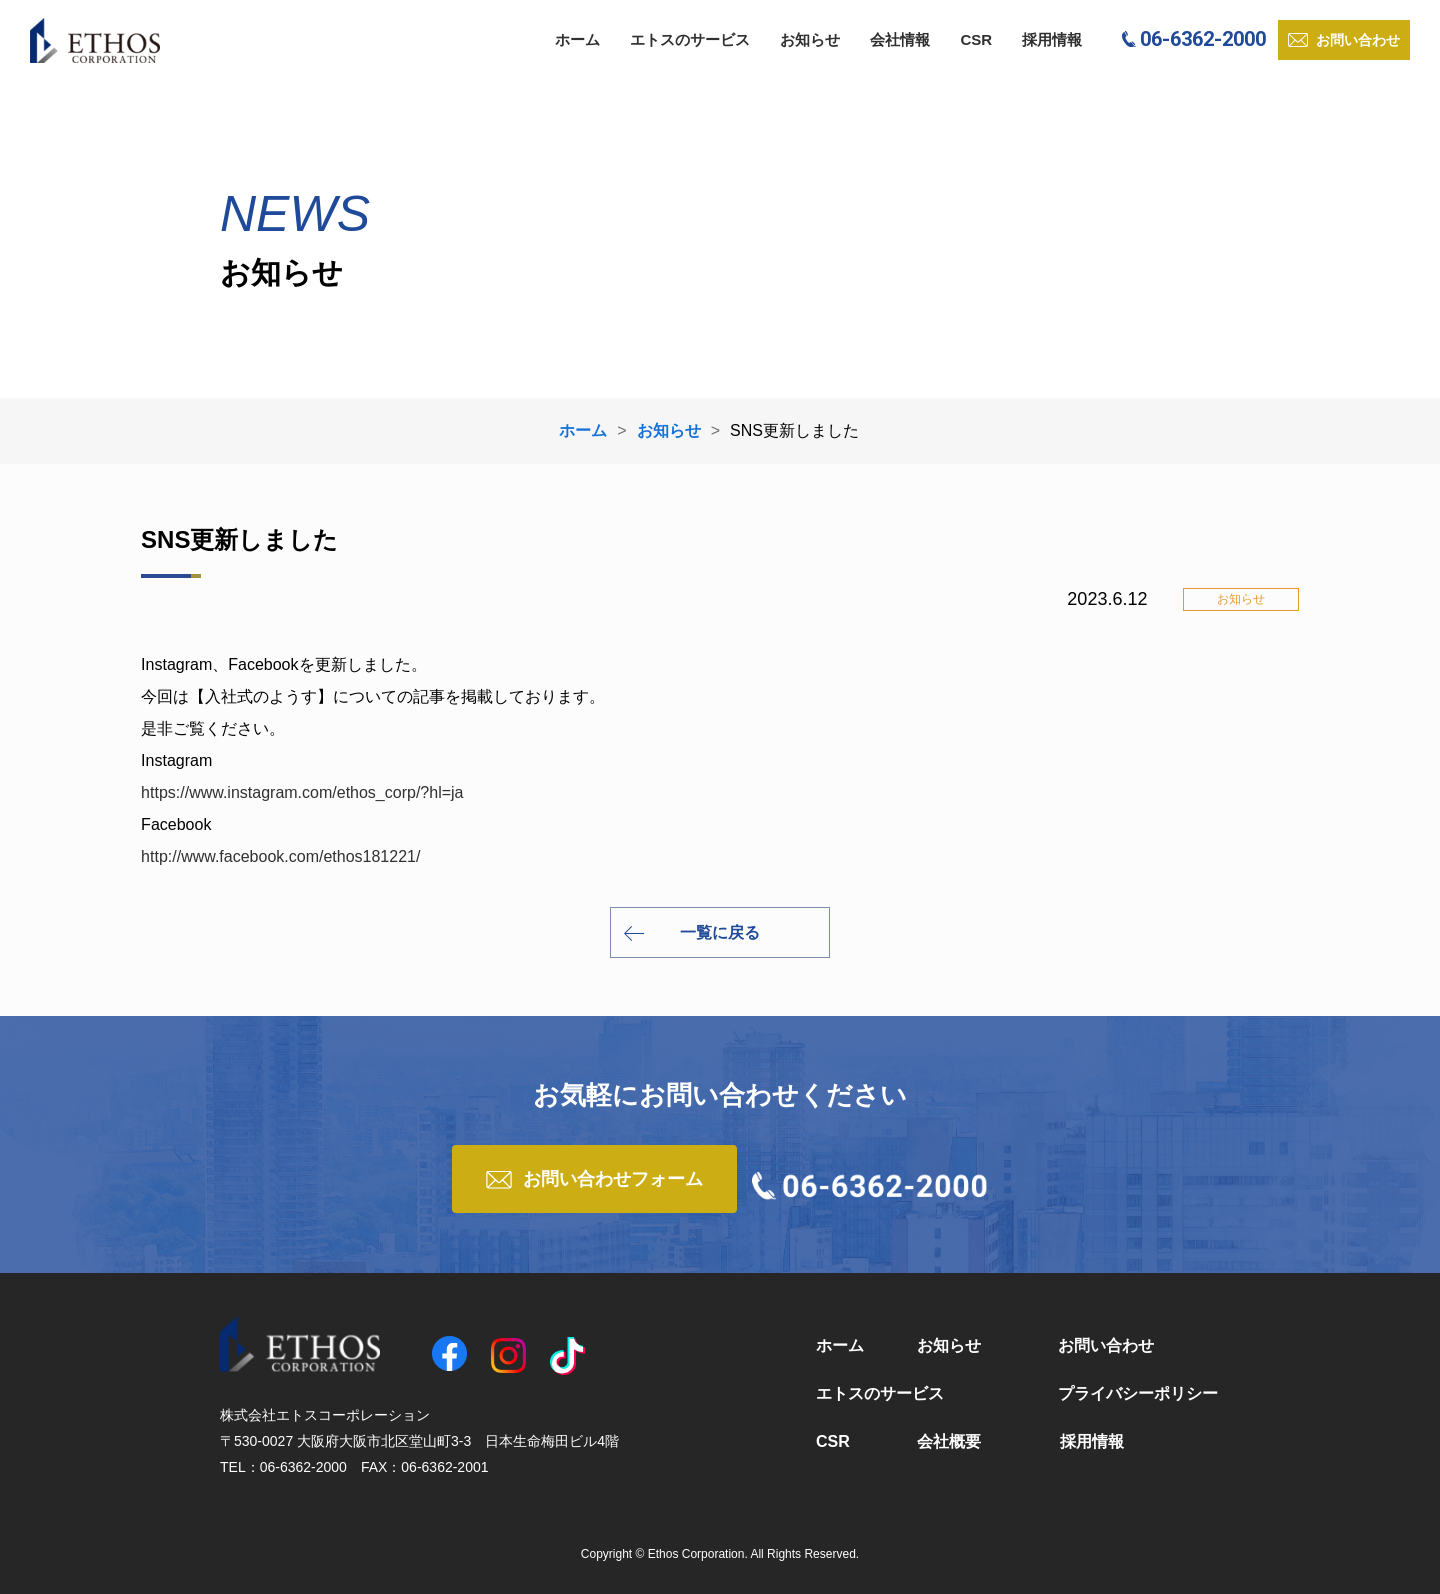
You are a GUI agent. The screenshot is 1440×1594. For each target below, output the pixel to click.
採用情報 (1052, 39)
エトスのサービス (690, 39)
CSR (976, 39)
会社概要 (949, 1441)
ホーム (577, 39)
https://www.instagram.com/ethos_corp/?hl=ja (302, 792)
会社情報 (900, 39)
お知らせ (810, 39)
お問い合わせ (1106, 1345)
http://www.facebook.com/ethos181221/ (280, 856)
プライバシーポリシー (1138, 1393)
